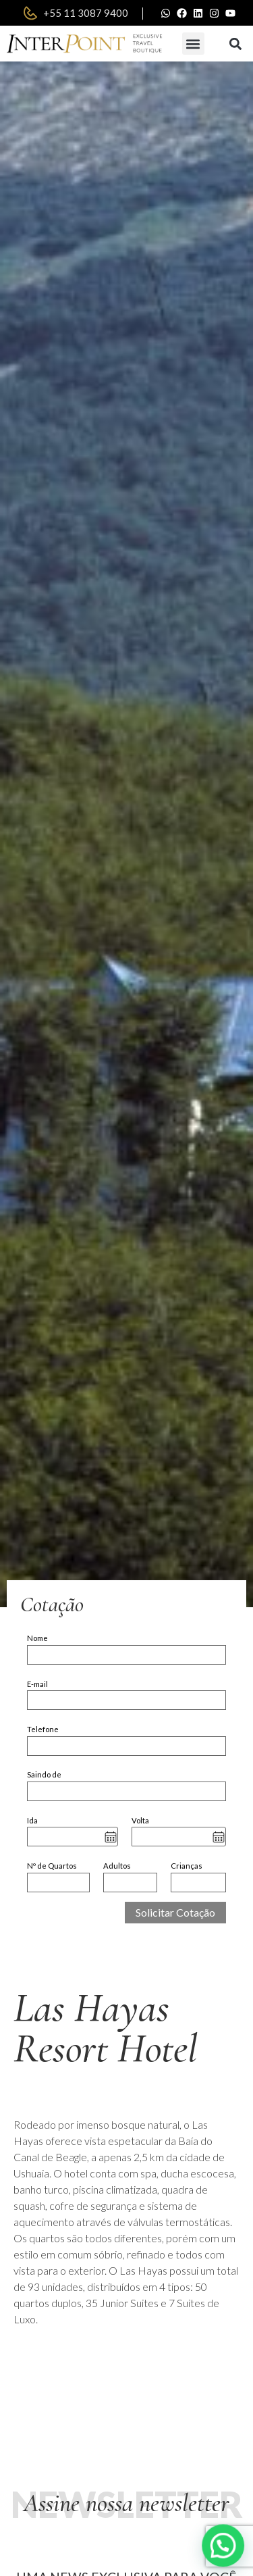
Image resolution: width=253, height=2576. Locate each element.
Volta (140, 1820)
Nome (37, 1638)
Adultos (117, 1865)
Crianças (186, 1865)
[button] (193, 43)
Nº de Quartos (52, 1865)
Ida (32, 1820)
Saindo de (44, 1774)
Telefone (43, 1729)
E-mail (37, 1684)
